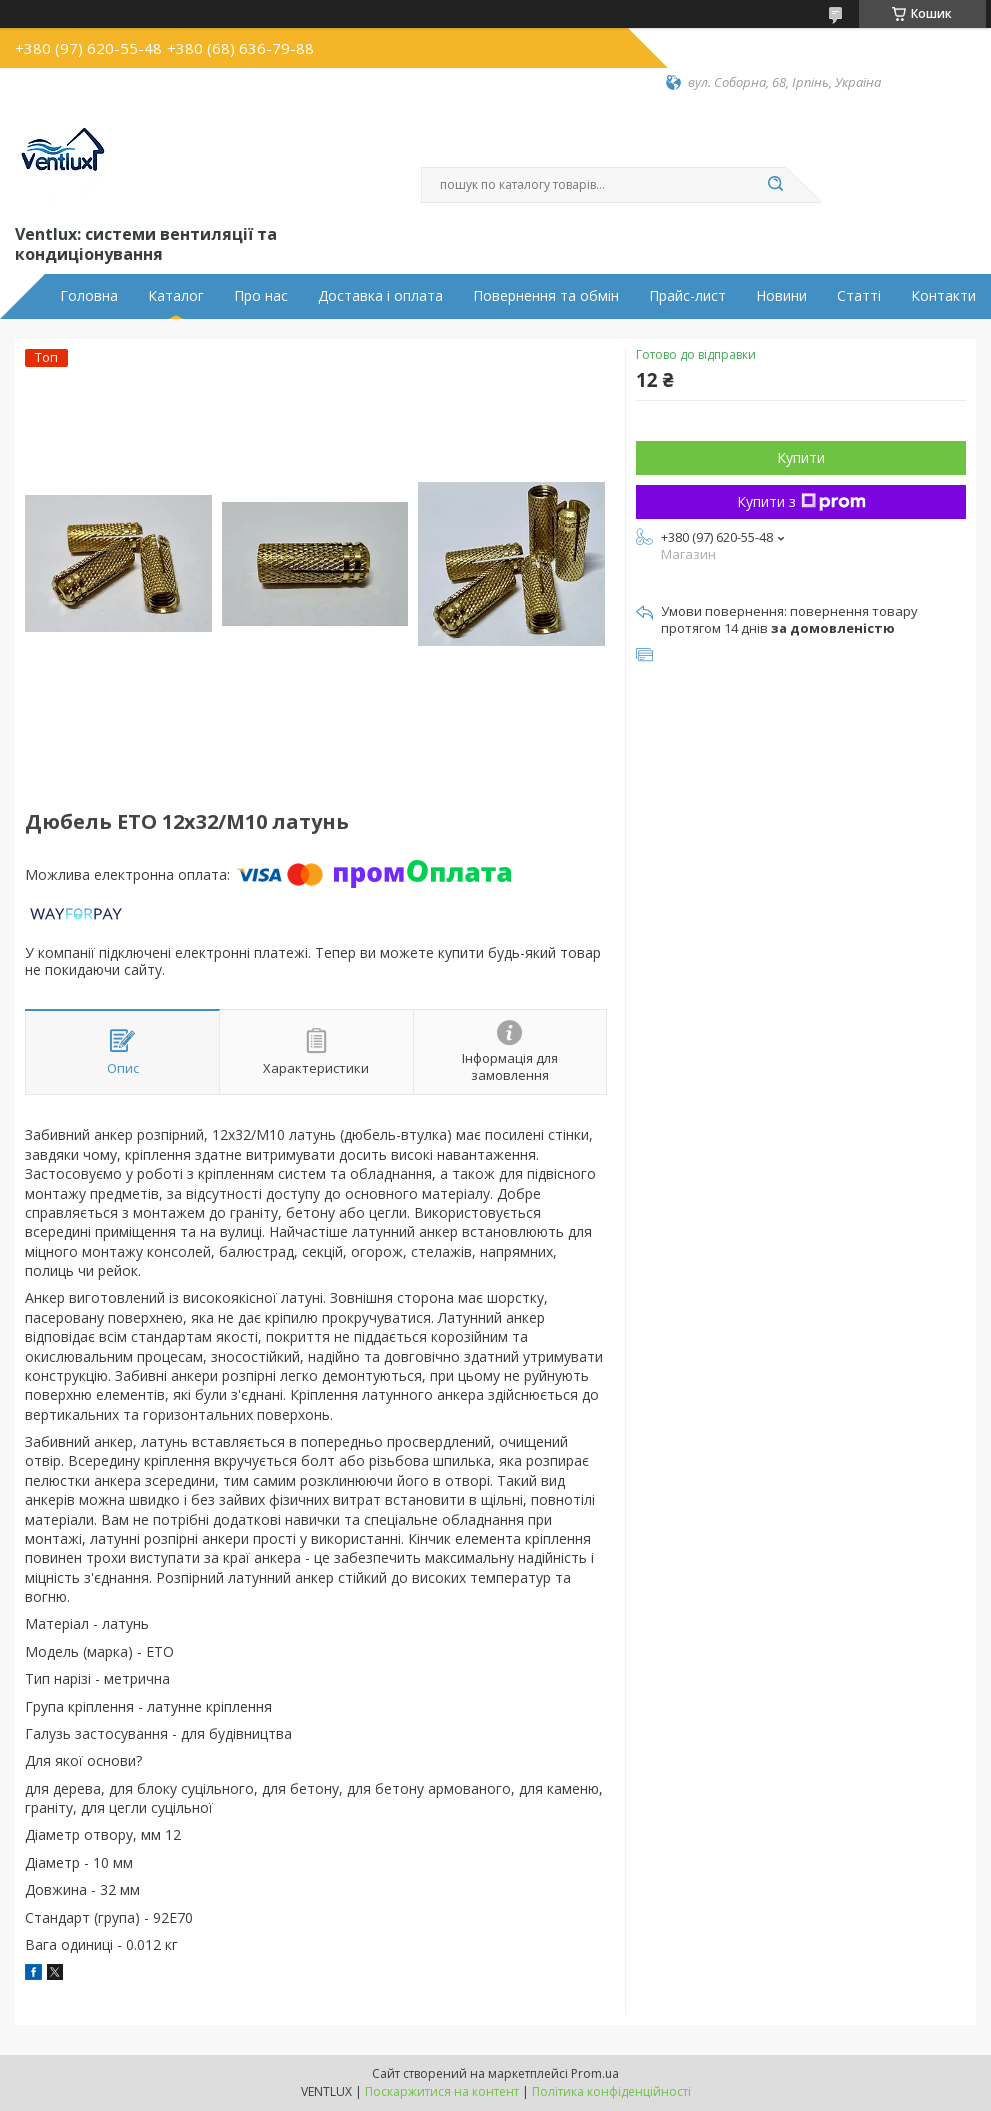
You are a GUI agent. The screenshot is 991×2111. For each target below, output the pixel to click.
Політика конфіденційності (611, 2091)
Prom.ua (595, 2073)
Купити (801, 457)
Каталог (176, 296)
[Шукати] (776, 185)
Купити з (801, 501)
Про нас (261, 296)
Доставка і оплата (380, 296)
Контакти (943, 296)
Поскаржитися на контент (442, 2091)
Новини (781, 296)
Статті (859, 296)
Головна (89, 296)
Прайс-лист (687, 296)
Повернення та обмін (546, 296)
